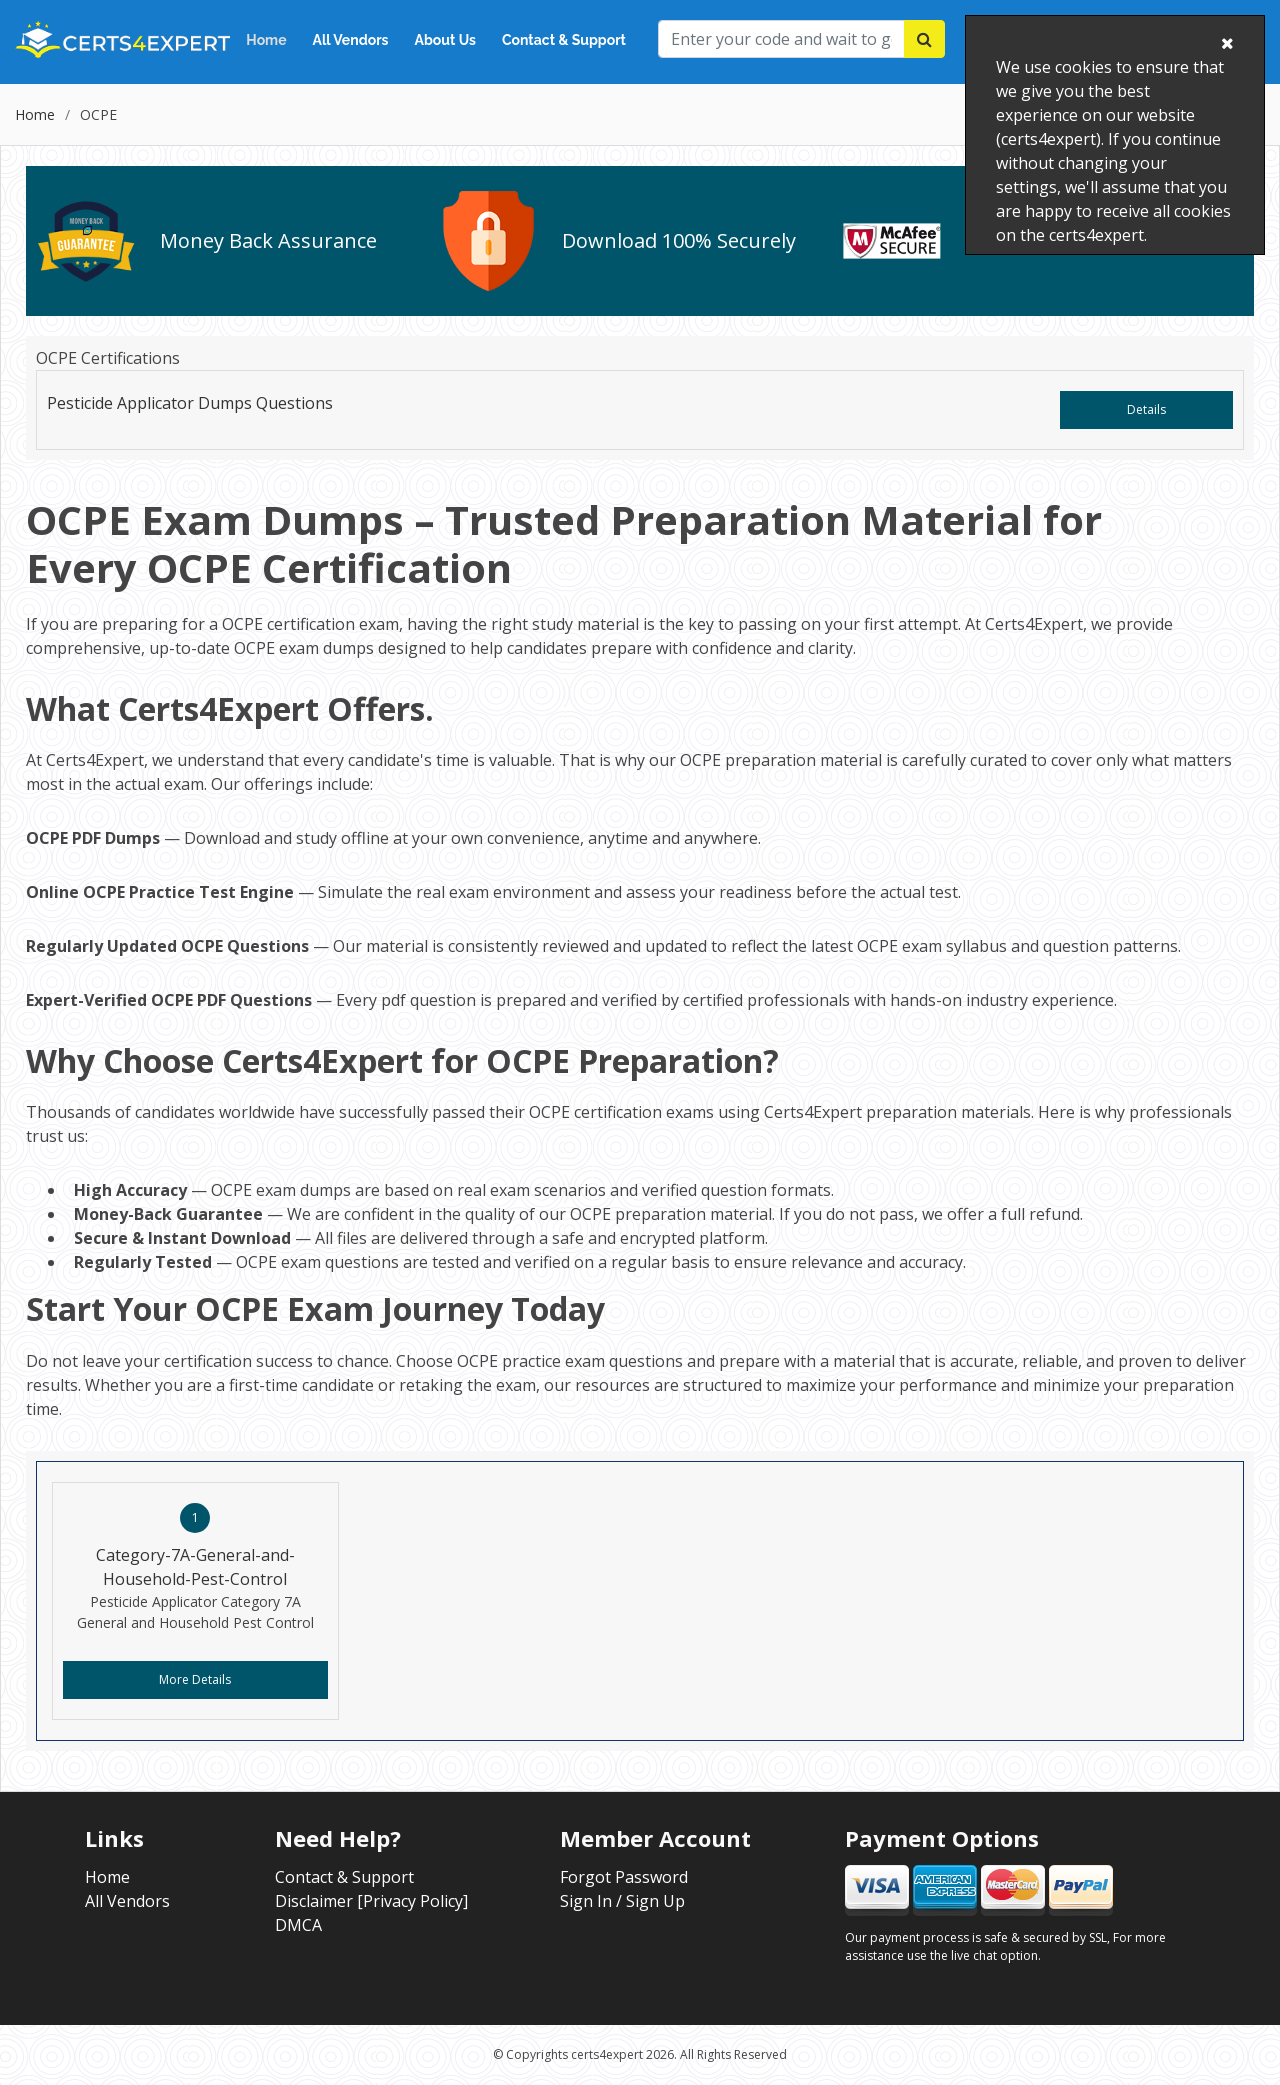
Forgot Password (624, 1877)
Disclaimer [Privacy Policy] (371, 1901)
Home (266, 40)
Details (1146, 409)
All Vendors (351, 40)
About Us (445, 40)
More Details (195, 1679)
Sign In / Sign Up (622, 1901)
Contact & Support (564, 40)
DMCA (298, 1925)
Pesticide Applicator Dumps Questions (190, 403)
